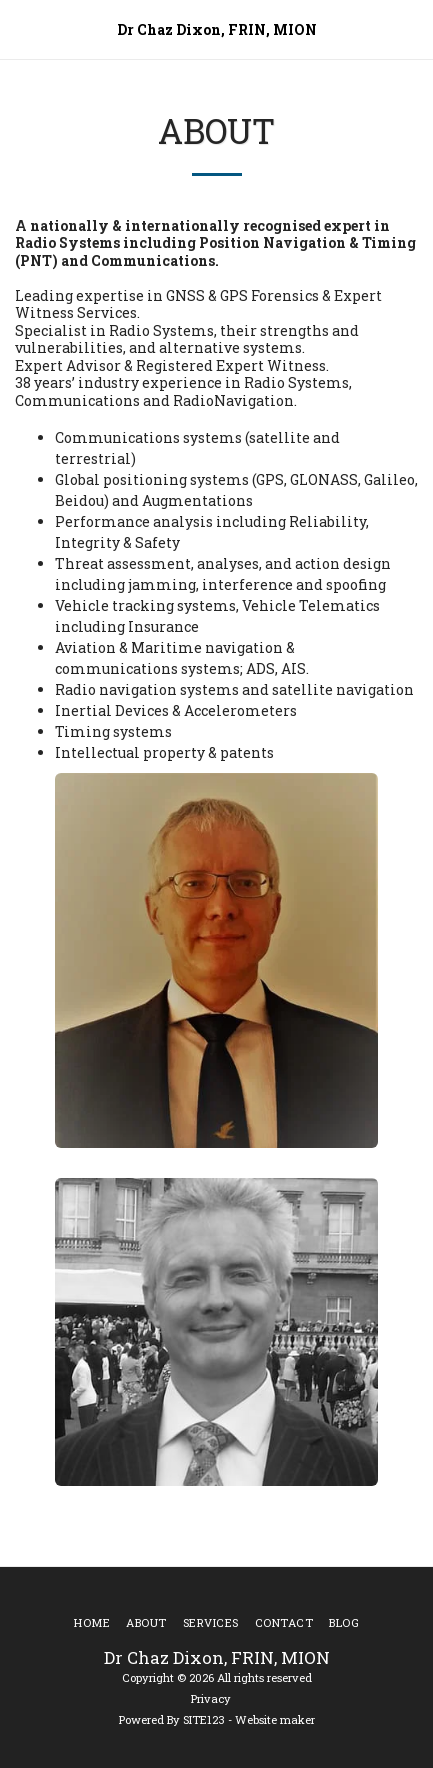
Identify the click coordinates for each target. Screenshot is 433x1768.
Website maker (275, 1719)
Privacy (211, 1698)
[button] (22, 29)
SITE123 (204, 1719)
